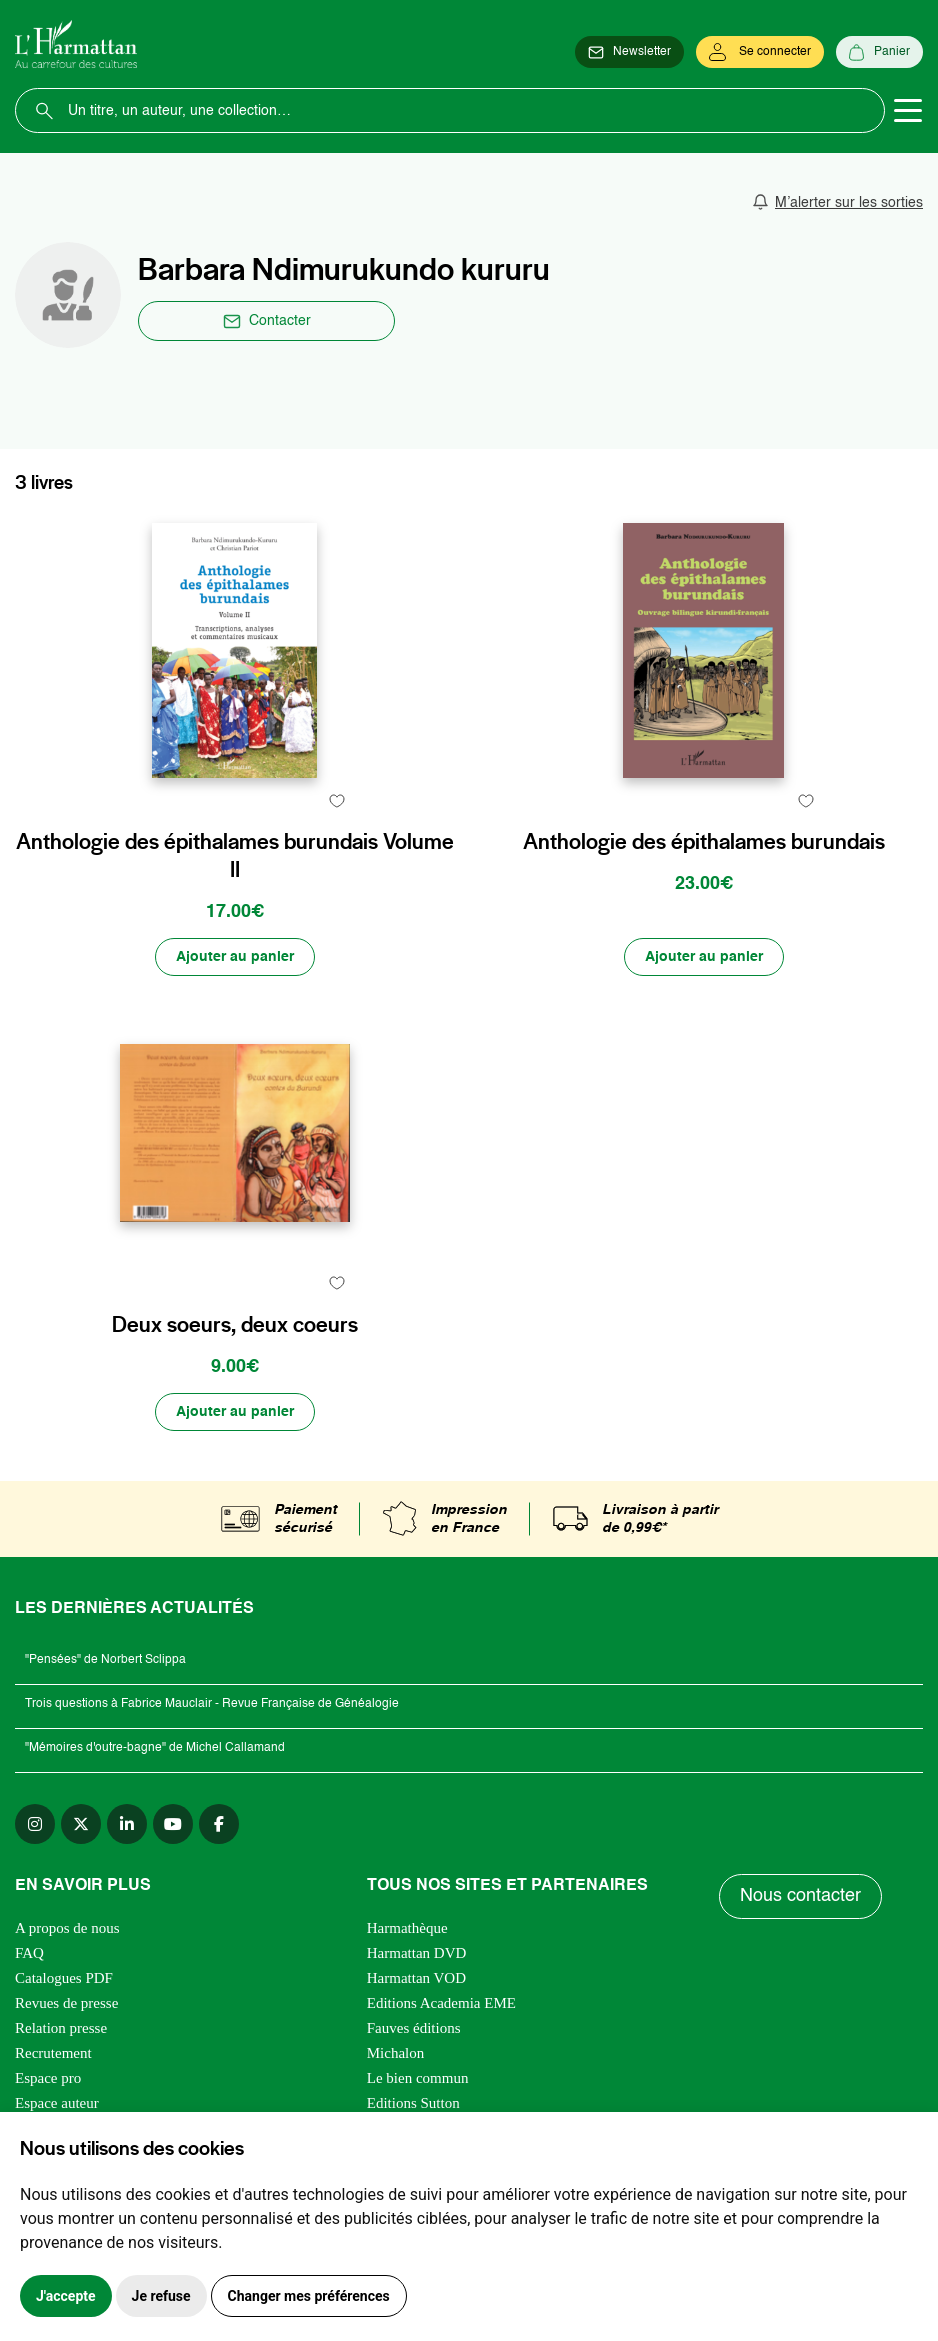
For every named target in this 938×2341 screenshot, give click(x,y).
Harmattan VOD (416, 1978)
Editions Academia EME (441, 2003)
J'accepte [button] (66, 2296)
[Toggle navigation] (908, 111)
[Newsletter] (629, 52)
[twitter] (81, 1824)
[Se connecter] (760, 52)
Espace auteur (57, 2103)
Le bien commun (418, 2078)
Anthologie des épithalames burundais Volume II (235, 856)
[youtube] (173, 1824)
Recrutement (53, 2053)
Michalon (396, 2053)
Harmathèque (407, 1928)
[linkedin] (127, 1824)
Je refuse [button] (161, 2296)
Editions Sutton (413, 2103)
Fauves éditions (414, 2028)
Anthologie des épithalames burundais (704, 842)
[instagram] (35, 1824)
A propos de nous (67, 1928)
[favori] (337, 800)
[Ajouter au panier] (235, 957)
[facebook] (219, 1824)
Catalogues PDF (64, 1978)
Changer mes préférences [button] (309, 2296)
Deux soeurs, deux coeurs (235, 1325)
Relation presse (61, 2028)
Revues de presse (66, 2003)
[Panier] (879, 52)
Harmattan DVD (417, 1953)
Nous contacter (800, 1896)
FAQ (29, 1953)
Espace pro (48, 2078)
